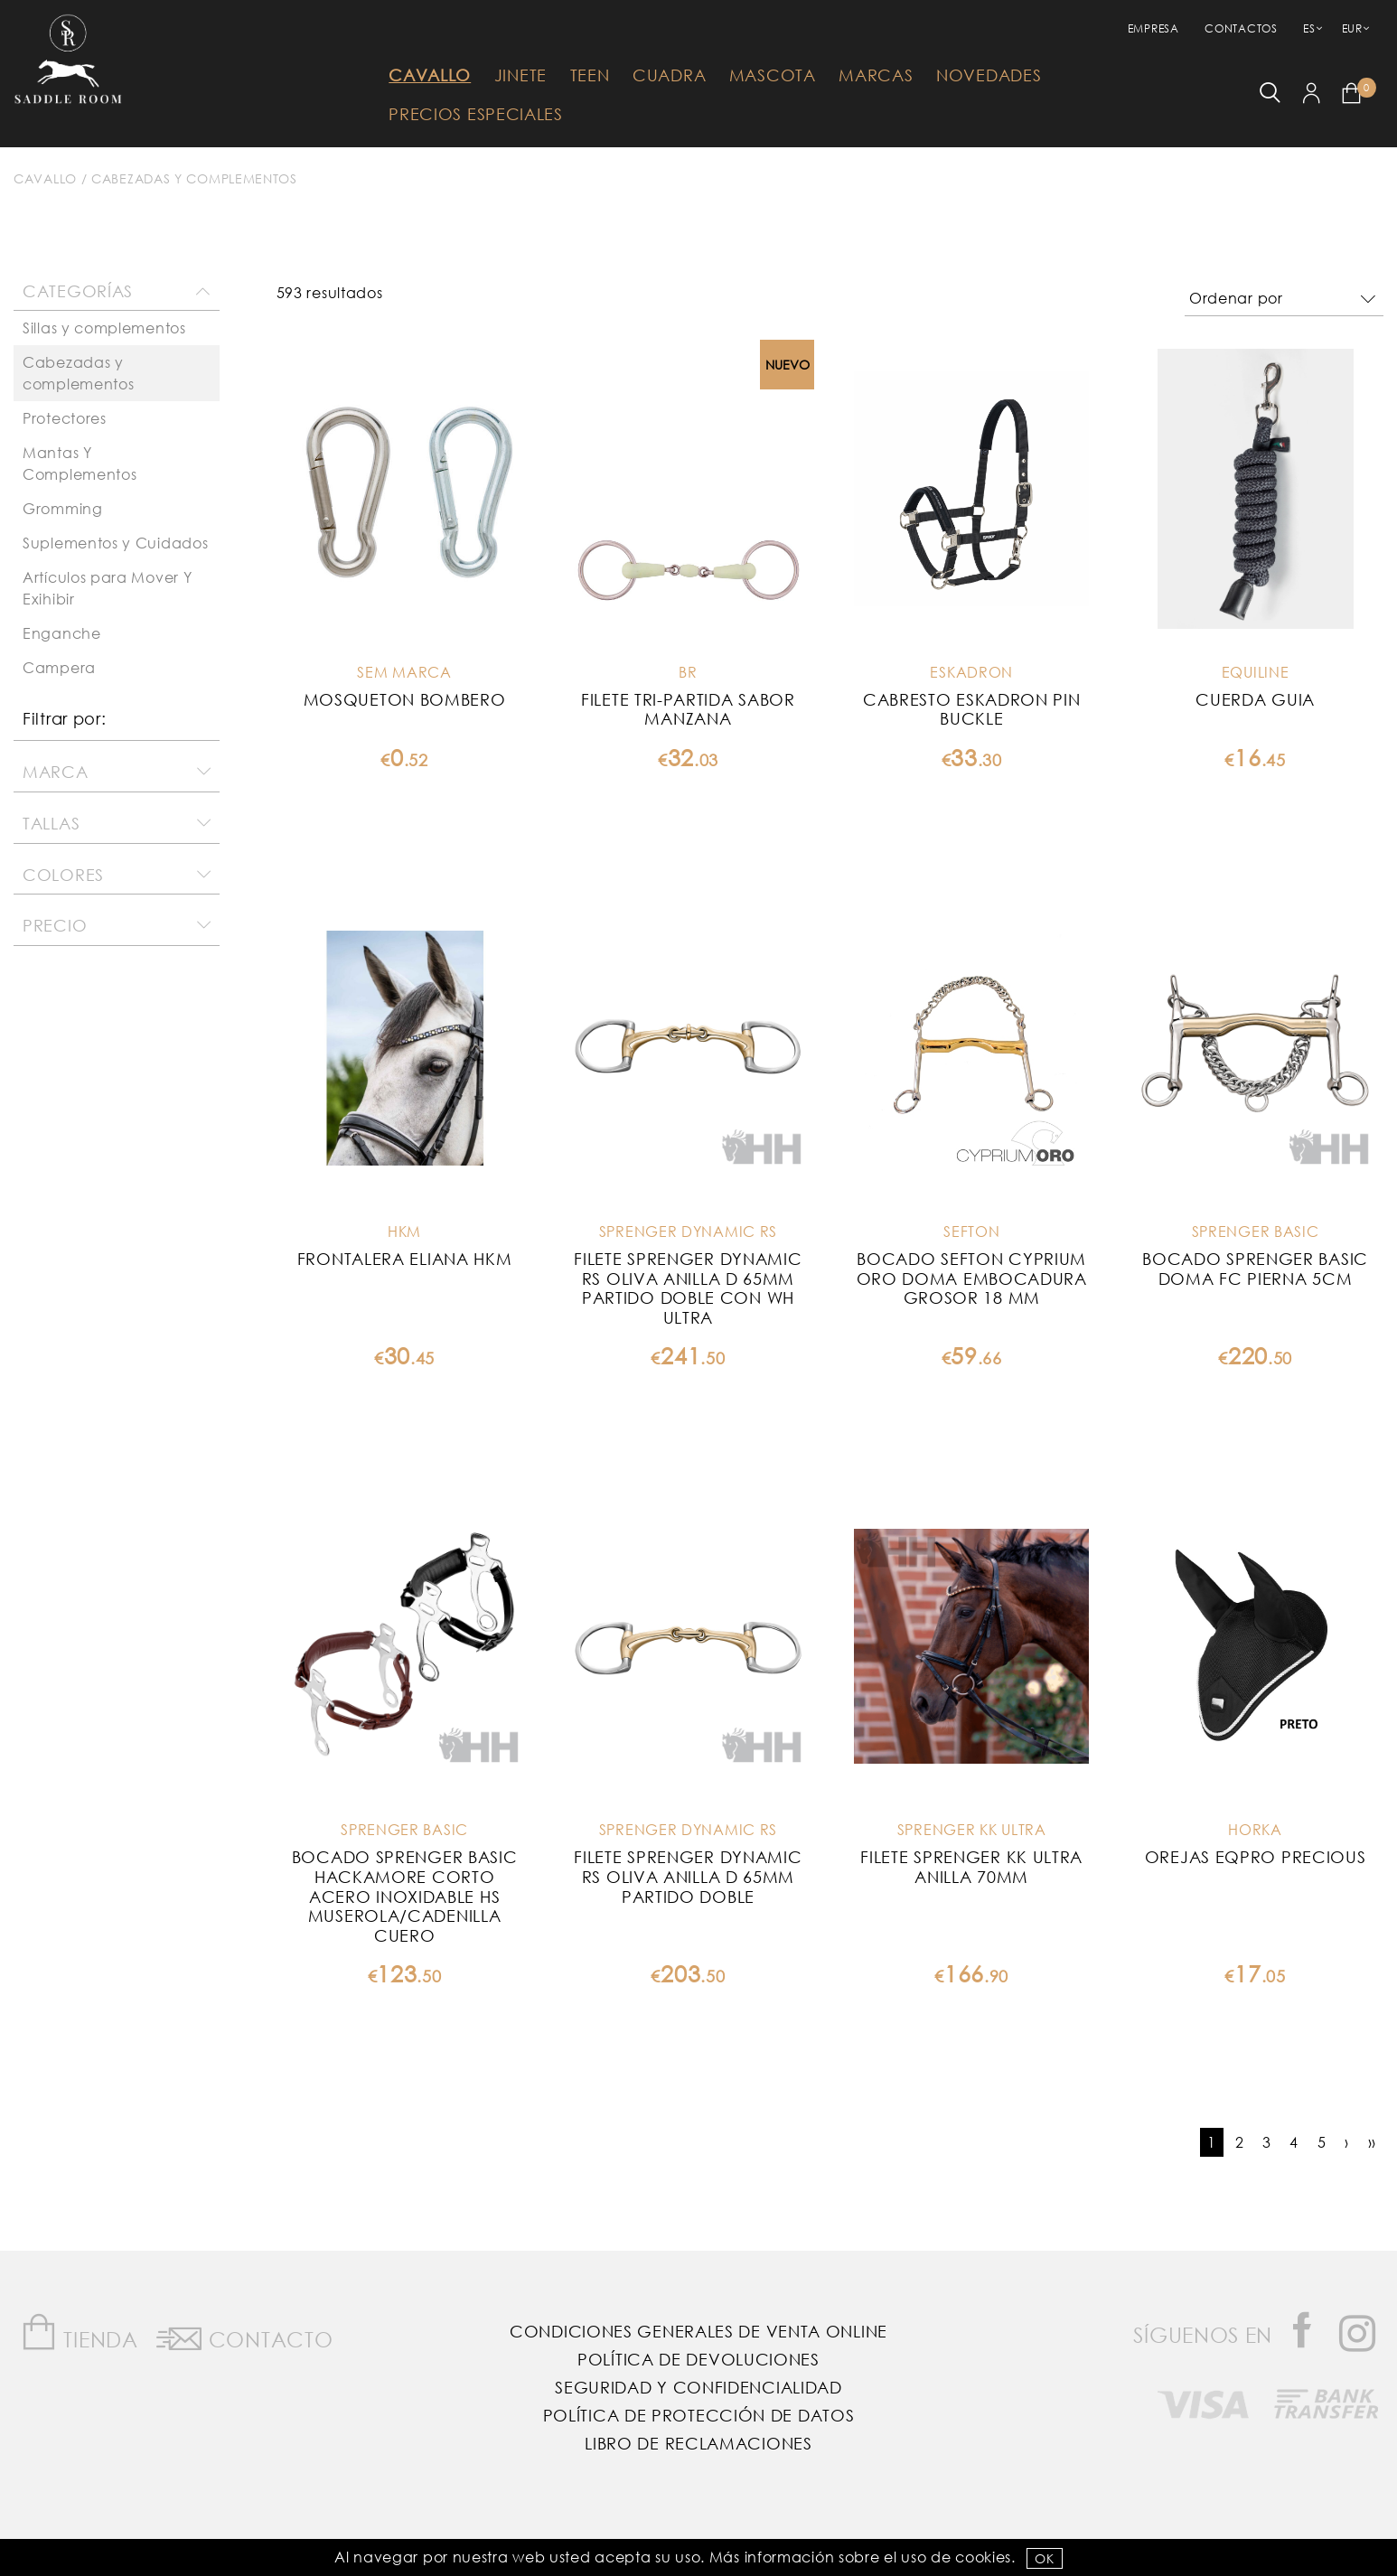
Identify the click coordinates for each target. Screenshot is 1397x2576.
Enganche (62, 632)
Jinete (520, 75)
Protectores (65, 417)
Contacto (244, 2336)
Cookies (983, 2556)
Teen (590, 75)
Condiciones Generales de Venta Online (698, 2331)
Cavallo (430, 75)
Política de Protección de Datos (699, 2415)
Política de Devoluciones (698, 2359)
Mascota (772, 75)
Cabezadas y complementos (194, 178)
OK (1044, 2558)
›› (1372, 2141)
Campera (59, 667)
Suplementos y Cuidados (115, 542)
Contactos (1241, 28)
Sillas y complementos (104, 327)
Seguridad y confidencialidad (698, 2387)
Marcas (876, 75)
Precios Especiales (476, 114)
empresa (1153, 28)
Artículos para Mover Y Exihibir (107, 587)
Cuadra (669, 75)
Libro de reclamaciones (698, 2443)
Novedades (988, 75)
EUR (1352, 28)
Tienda (79, 2332)
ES (1309, 28)
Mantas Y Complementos (79, 463)
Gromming (63, 508)
